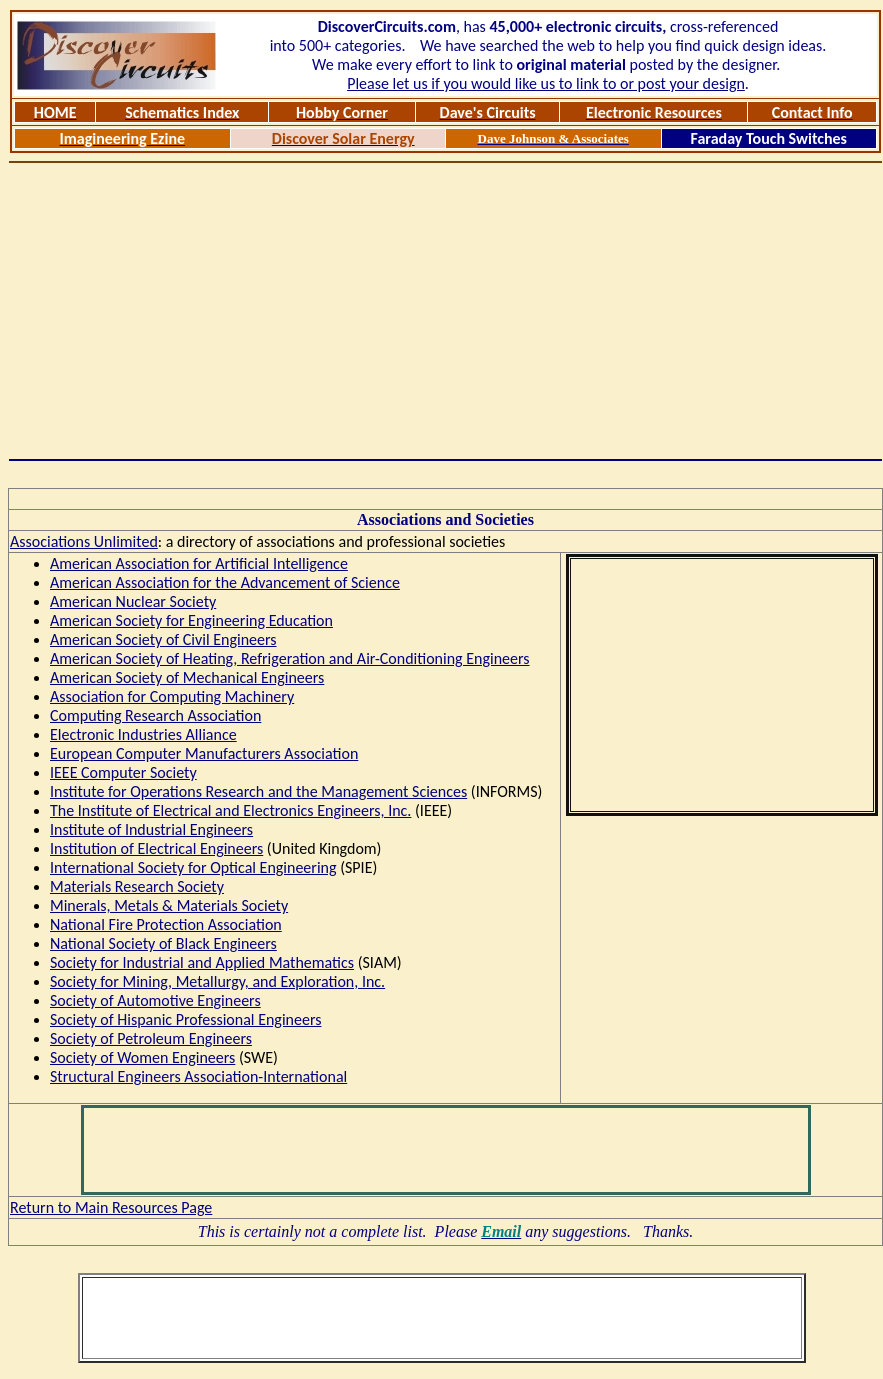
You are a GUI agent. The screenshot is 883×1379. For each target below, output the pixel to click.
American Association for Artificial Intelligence (199, 563)
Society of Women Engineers (142, 1057)
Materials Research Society (137, 886)
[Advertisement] (446, 311)
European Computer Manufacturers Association (204, 753)
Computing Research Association (155, 715)
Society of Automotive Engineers (155, 1000)
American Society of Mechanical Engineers (187, 677)
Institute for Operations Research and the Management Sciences (258, 791)
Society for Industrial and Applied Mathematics (202, 962)
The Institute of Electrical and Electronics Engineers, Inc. (230, 810)
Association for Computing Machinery (172, 696)
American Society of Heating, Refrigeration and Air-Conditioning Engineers (290, 658)
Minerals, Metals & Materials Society (169, 905)
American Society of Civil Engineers (163, 639)
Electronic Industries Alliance (143, 734)
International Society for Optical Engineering (193, 867)
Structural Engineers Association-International (198, 1076)
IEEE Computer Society (123, 772)
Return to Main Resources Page (111, 1207)
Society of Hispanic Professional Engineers (185, 1019)
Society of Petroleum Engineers (151, 1038)
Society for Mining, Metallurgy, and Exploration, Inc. (217, 981)
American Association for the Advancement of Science (225, 582)
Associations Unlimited (84, 541)
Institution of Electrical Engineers (156, 848)
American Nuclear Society (133, 601)
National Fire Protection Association (166, 924)
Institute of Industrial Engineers (151, 829)
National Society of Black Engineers (163, 943)
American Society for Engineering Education (191, 620)
